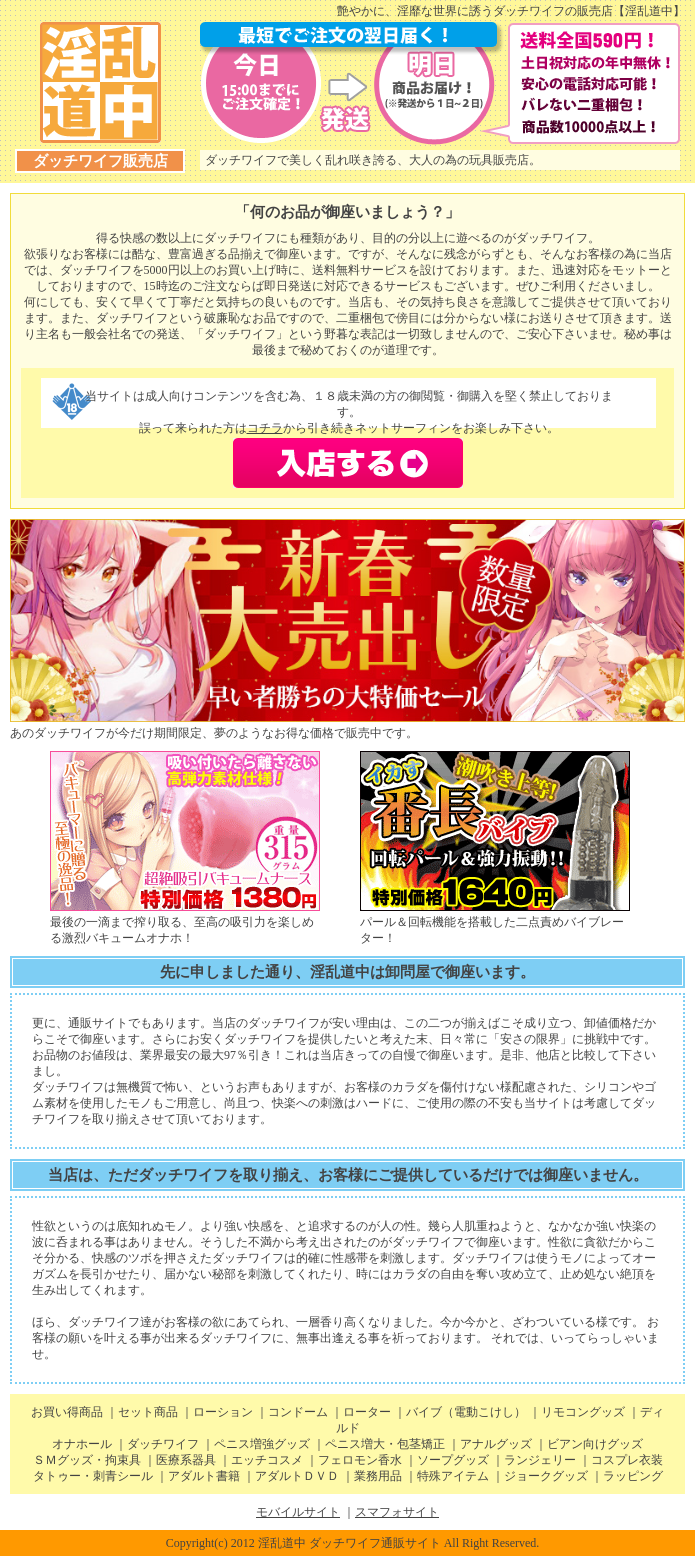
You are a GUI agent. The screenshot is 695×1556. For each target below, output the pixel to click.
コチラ (265, 428)
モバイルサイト (298, 1512)
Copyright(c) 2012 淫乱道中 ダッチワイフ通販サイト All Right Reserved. (353, 1543)
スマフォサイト (397, 1512)
